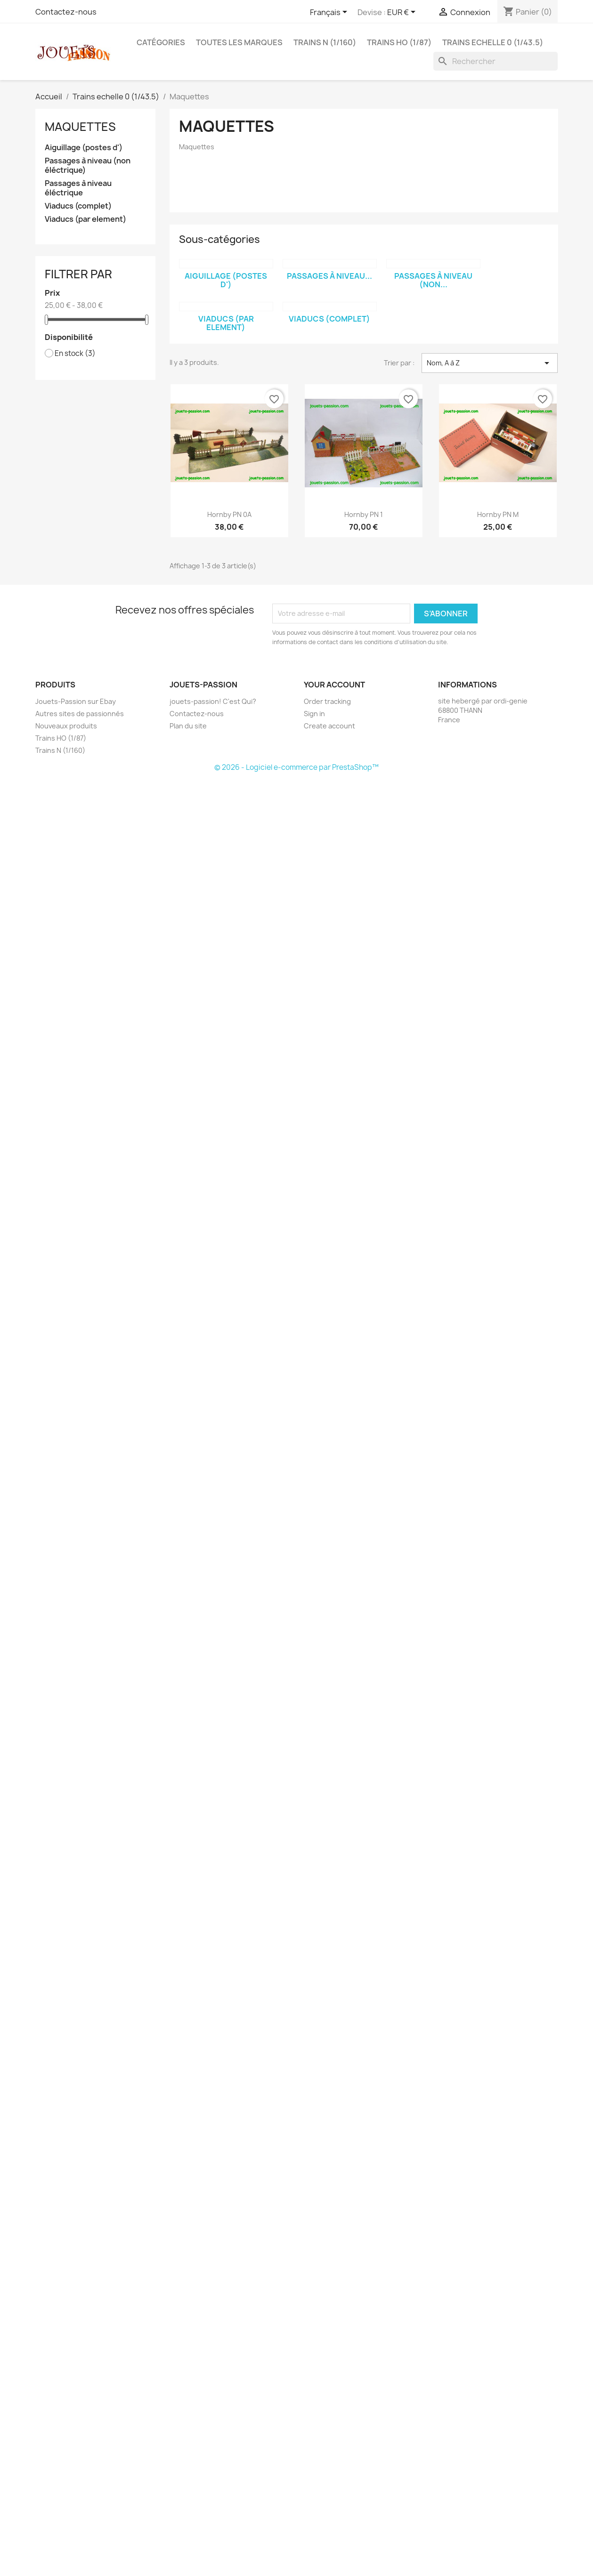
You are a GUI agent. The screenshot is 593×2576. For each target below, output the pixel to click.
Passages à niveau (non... (433, 280)
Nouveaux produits (66, 725)
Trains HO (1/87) (399, 42)
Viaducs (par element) (85, 219)
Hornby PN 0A (229, 514)
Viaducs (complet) (78, 206)
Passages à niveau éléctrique (78, 188)
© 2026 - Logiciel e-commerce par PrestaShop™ (296, 767)
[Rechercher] (495, 61)
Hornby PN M (498, 514)
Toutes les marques (239, 42)
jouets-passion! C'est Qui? (213, 701)
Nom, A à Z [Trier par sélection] (489, 363)
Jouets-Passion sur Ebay (75, 701)
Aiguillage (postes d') (83, 148)
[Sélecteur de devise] (403, 12)
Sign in (314, 713)
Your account (334, 684)
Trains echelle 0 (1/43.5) (492, 42)
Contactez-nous (66, 12)
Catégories (161, 42)
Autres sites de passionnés (79, 713)
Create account (329, 725)
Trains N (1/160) (324, 42)
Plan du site (188, 725)
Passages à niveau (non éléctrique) (87, 165)
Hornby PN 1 (363, 514)
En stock (75, 353)
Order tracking (327, 701)
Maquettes (80, 127)
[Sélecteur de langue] (330, 12)
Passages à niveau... (329, 276)
